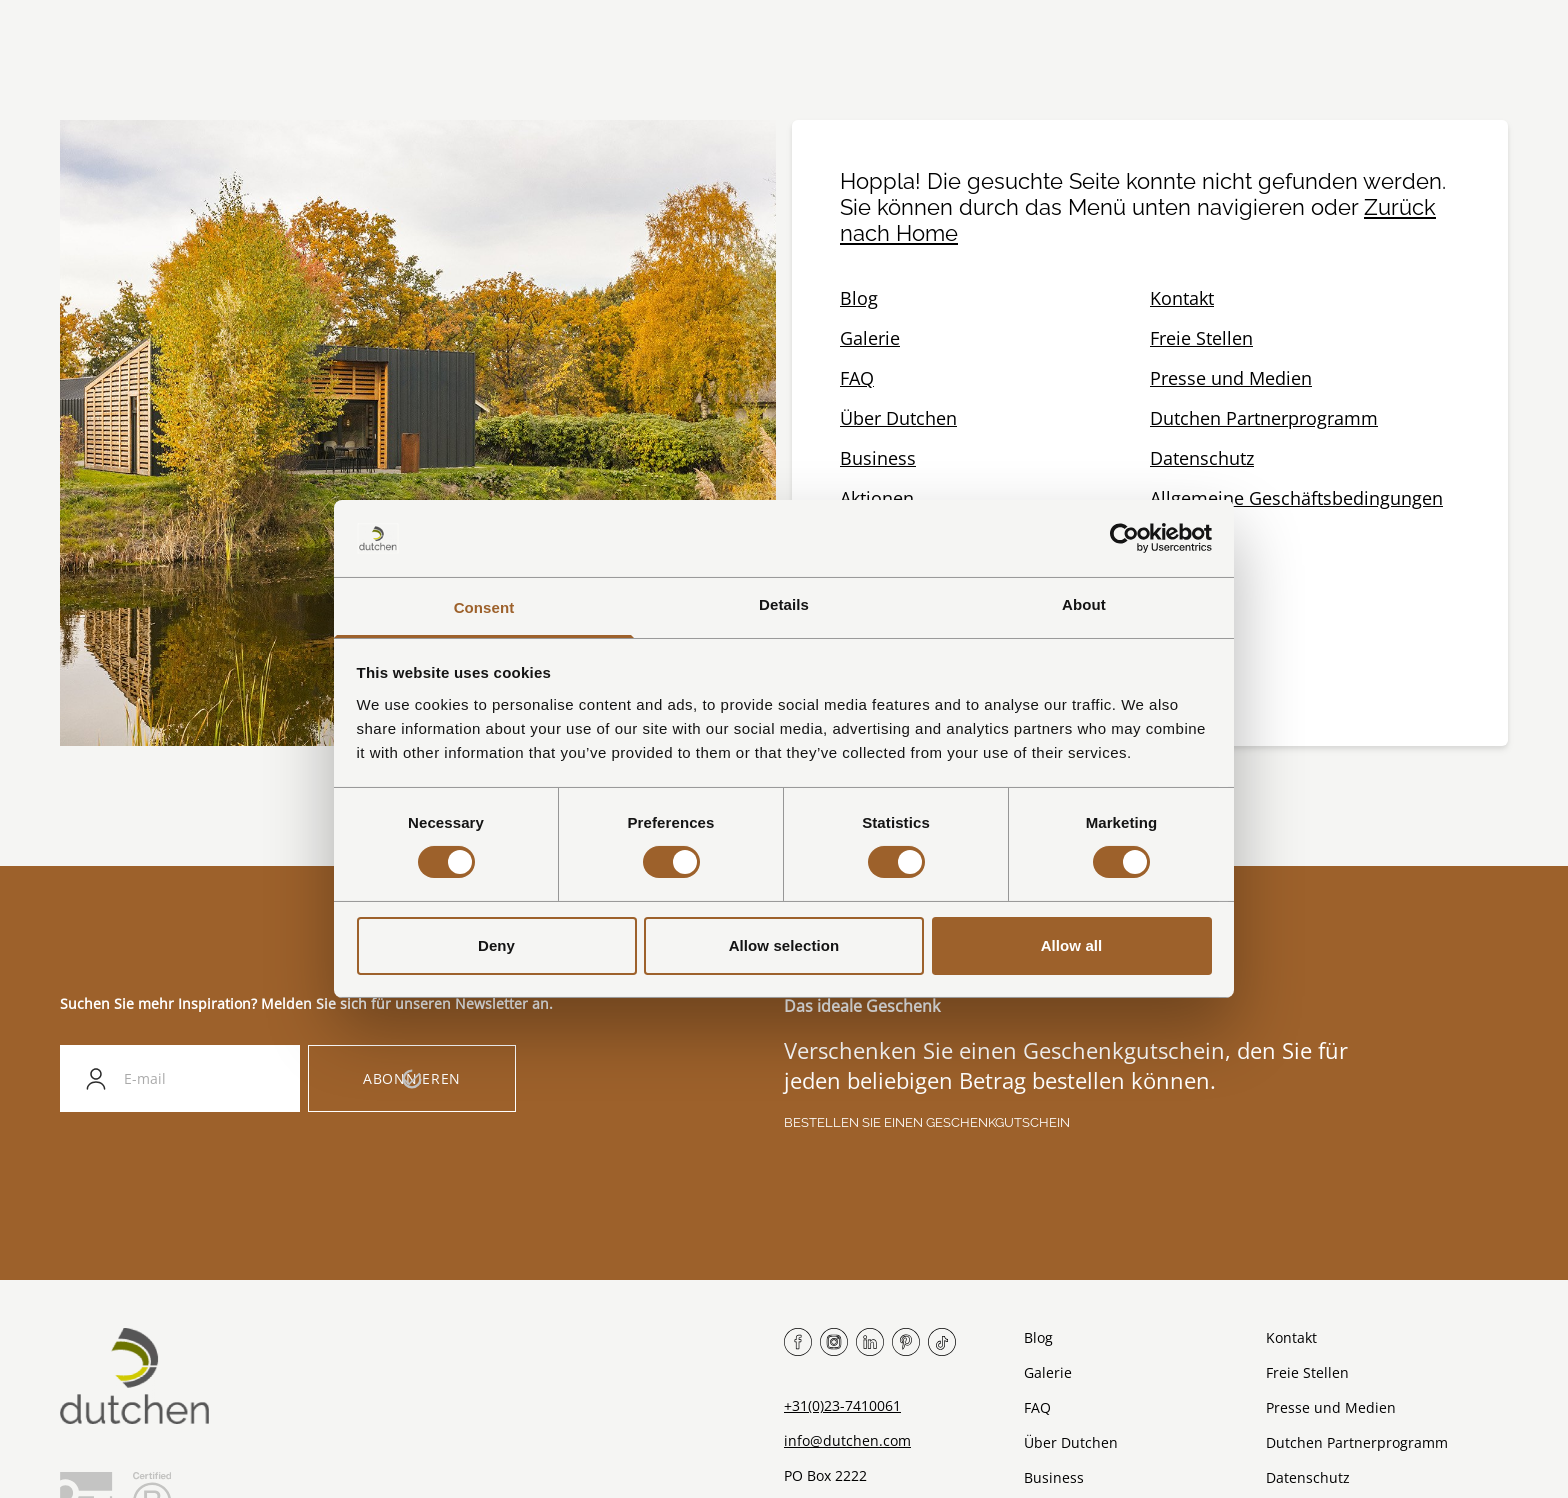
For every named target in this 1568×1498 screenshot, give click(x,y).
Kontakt (1182, 298)
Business (878, 458)
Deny (496, 945)
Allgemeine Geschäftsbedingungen (1296, 498)
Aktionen (877, 498)
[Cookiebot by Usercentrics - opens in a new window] (1124, 538)
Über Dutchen (898, 418)
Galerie (870, 338)
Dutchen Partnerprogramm (1264, 418)
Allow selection (784, 945)
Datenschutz (1202, 458)
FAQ (857, 378)
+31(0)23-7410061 (842, 1405)
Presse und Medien (1231, 378)
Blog (859, 298)
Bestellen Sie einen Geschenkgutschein (927, 1122)
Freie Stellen (1201, 338)
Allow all (1072, 945)
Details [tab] (784, 604)
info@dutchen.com (847, 1440)
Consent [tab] (484, 607)
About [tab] (1084, 604)
